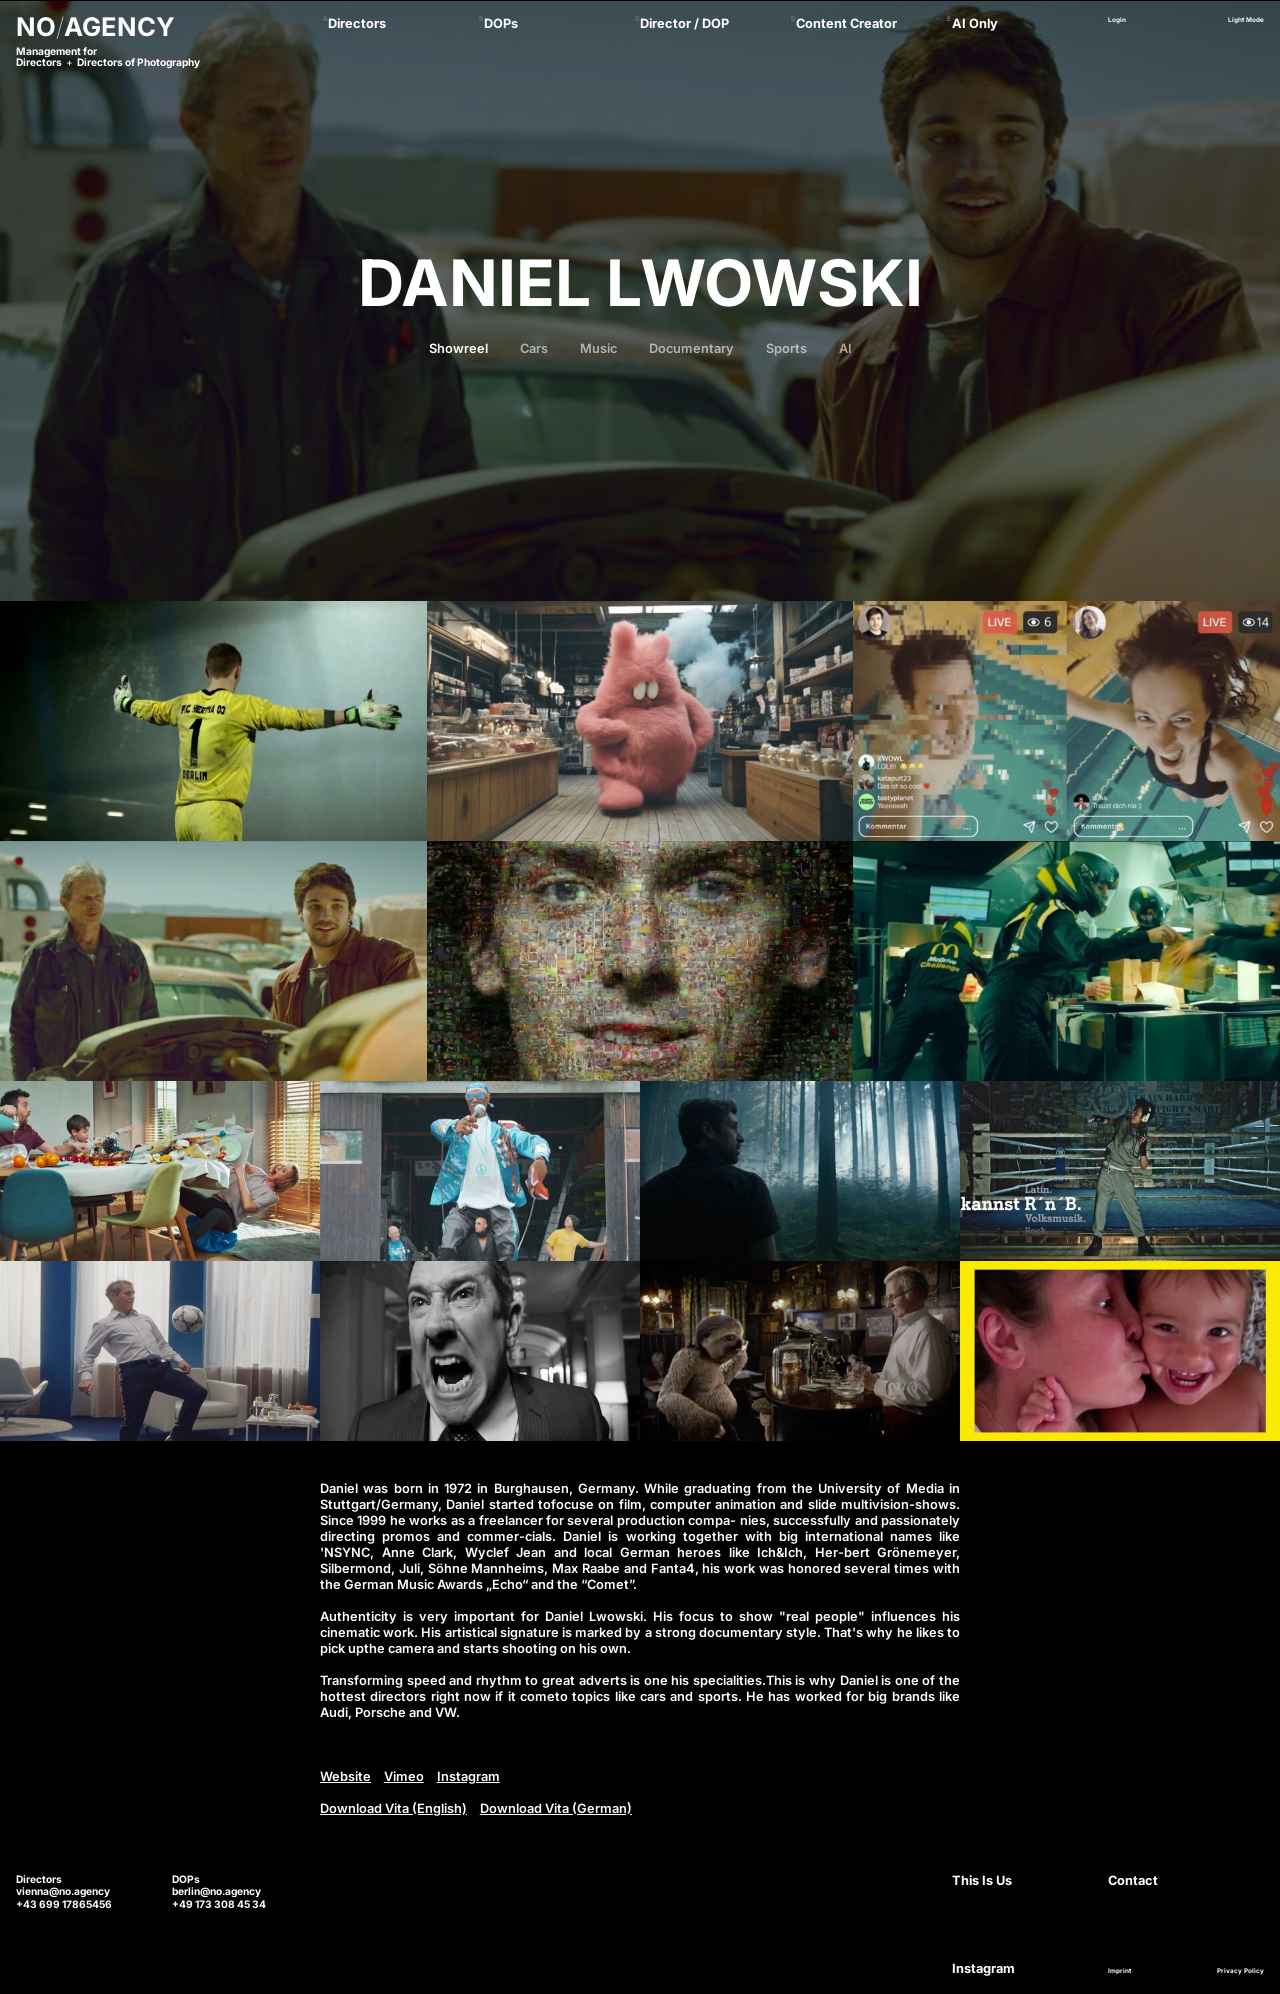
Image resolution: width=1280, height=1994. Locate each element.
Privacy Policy (1240, 1971)
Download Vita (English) (393, 1808)
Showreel (458, 348)
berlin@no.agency (216, 1891)
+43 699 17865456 (64, 1904)
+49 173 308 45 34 (219, 1904)
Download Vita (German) (556, 1808)
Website (345, 1776)
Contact (1133, 1880)
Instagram (468, 1776)
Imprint (1119, 1971)
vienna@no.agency (63, 1891)
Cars (534, 348)
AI (845, 348)
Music (598, 348)
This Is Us (982, 1880)
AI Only (975, 23)
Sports (786, 348)
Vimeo (404, 1776)
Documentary (691, 348)
